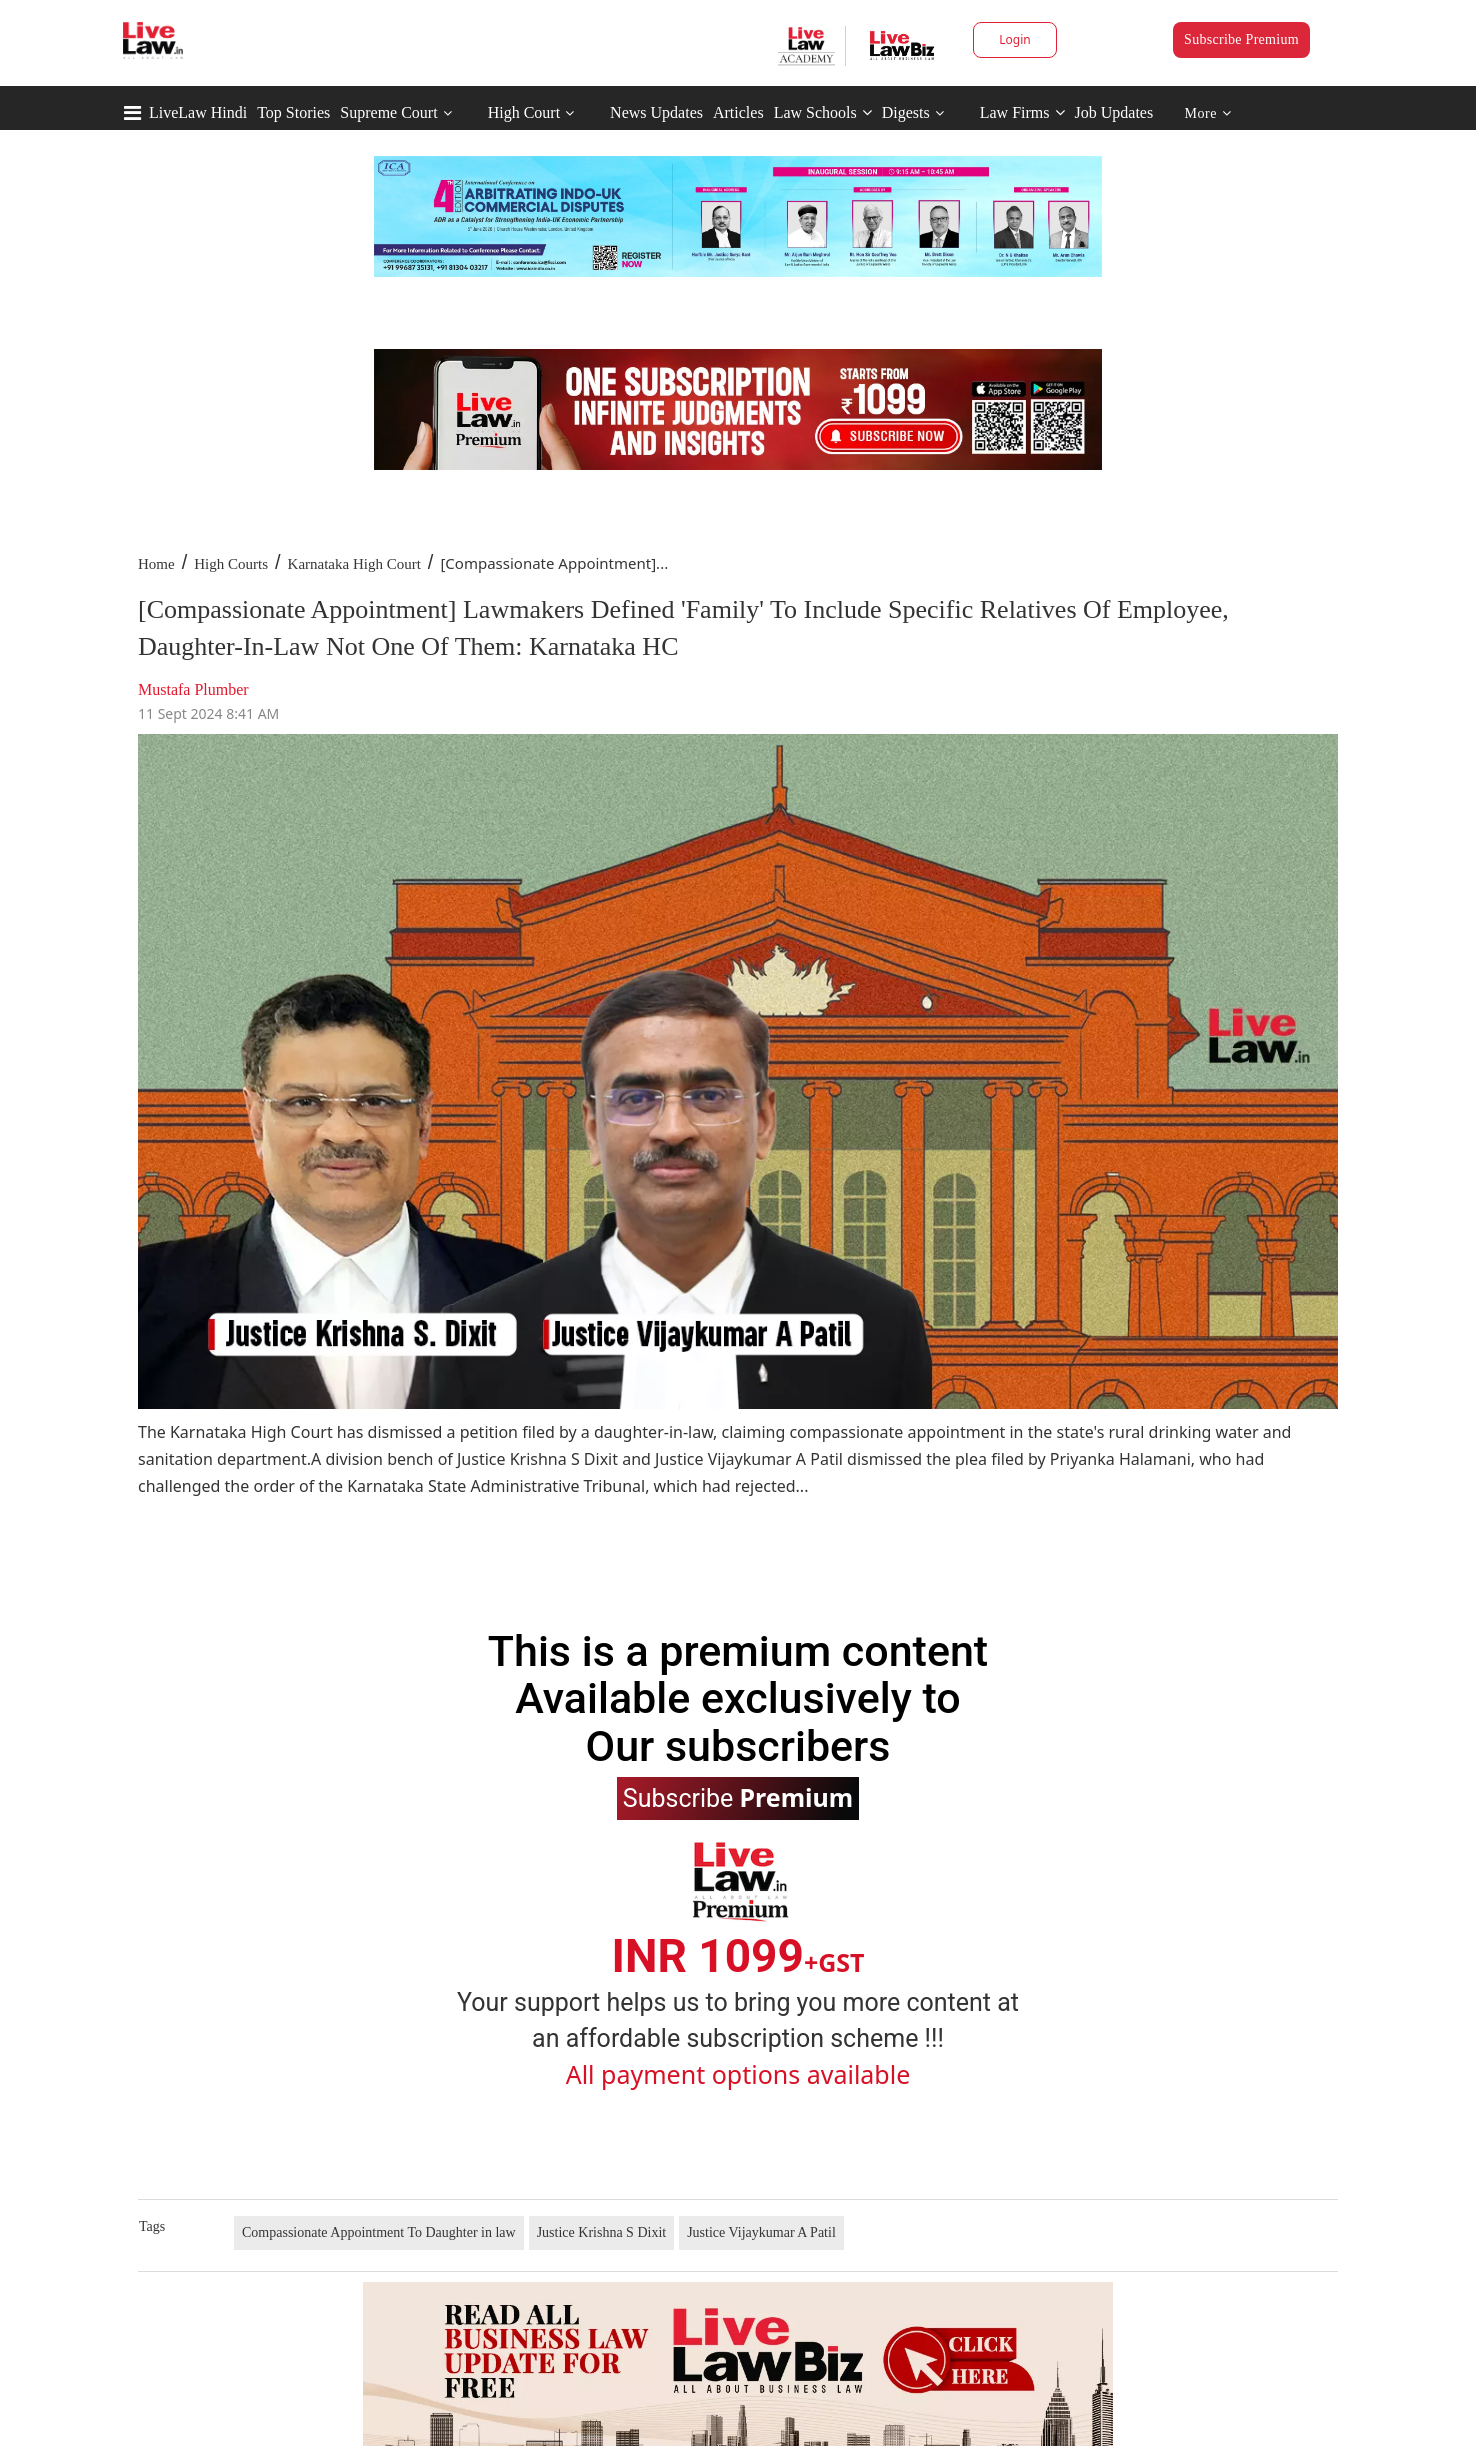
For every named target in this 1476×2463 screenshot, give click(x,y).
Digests (906, 112)
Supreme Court (388, 112)
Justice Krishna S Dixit (602, 2232)
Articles (738, 112)
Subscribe (738, 1797)
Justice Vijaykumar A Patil (761, 2232)
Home (156, 564)
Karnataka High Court (354, 564)
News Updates (656, 112)
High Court (524, 112)
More (1208, 113)
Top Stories (293, 112)
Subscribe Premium (1241, 39)
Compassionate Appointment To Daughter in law (379, 2232)
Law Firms (1022, 112)
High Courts (231, 564)
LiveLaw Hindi (198, 112)
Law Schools (823, 112)
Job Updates (1114, 112)
